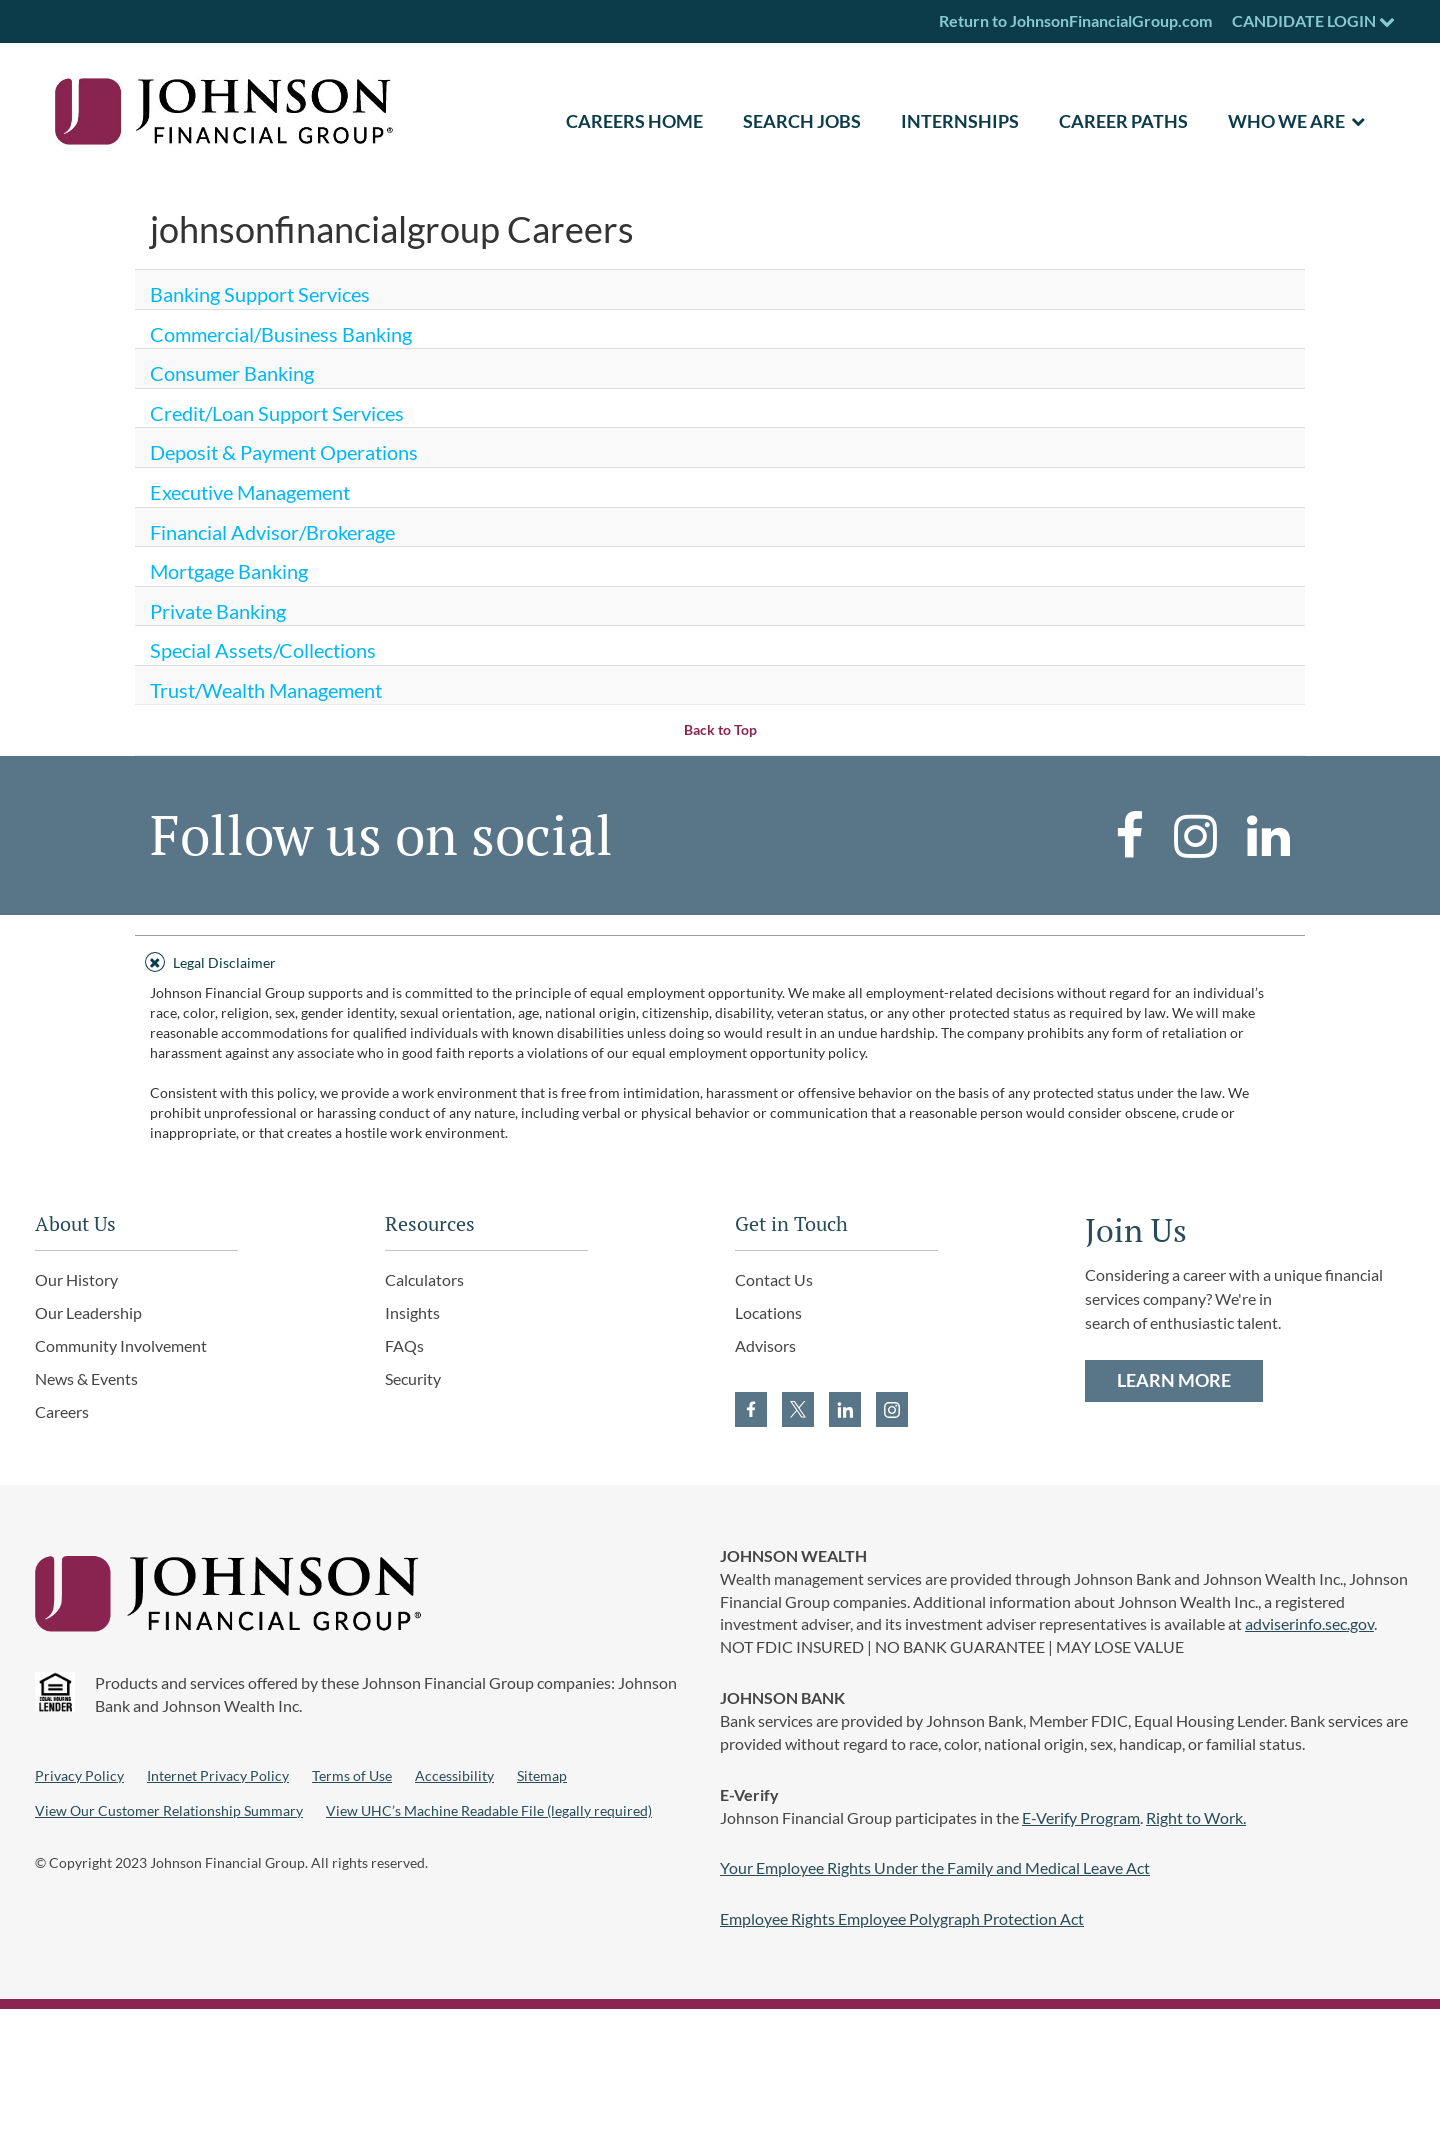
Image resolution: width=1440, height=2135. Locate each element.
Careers (62, 1411)
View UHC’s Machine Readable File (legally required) (489, 1810)
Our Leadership (88, 1312)
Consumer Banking (232, 373)
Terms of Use (352, 1775)
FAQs (404, 1345)
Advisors (765, 1345)
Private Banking (218, 611)
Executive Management (250, 492)
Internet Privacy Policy (218, 1775)
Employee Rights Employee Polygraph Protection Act (902, 1918)
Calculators (424, 1279)
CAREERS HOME (634, 121)
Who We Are (1286, 121)
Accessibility (454, 1775)
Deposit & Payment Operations (284, 452)
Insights (412, 1312)
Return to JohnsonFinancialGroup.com (1075, 20)
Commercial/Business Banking (281, 334)
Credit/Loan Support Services (277, 413)
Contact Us (774, 1279)
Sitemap (542, 1775)
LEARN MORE (1174, 1380)
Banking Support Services (260, 294)
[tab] (720, 959)
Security (413, 1378)
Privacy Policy (79, 1775)
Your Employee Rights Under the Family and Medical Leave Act (935, 1867)
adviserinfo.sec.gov (1309, 1623)
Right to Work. (1196, 1817)
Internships (960, 121)
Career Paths (1123, 121)
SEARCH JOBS (802, 121)
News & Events (86, 1378)
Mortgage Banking (229, 571)
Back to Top (720, 729)
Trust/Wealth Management (266, 690)
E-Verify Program (1081, 1817)
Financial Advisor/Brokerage (272, 532)
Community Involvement (121, 1345)
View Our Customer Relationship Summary (169, 1810)
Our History (76, 1279)
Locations (768, 1312)
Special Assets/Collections (263, 650)
